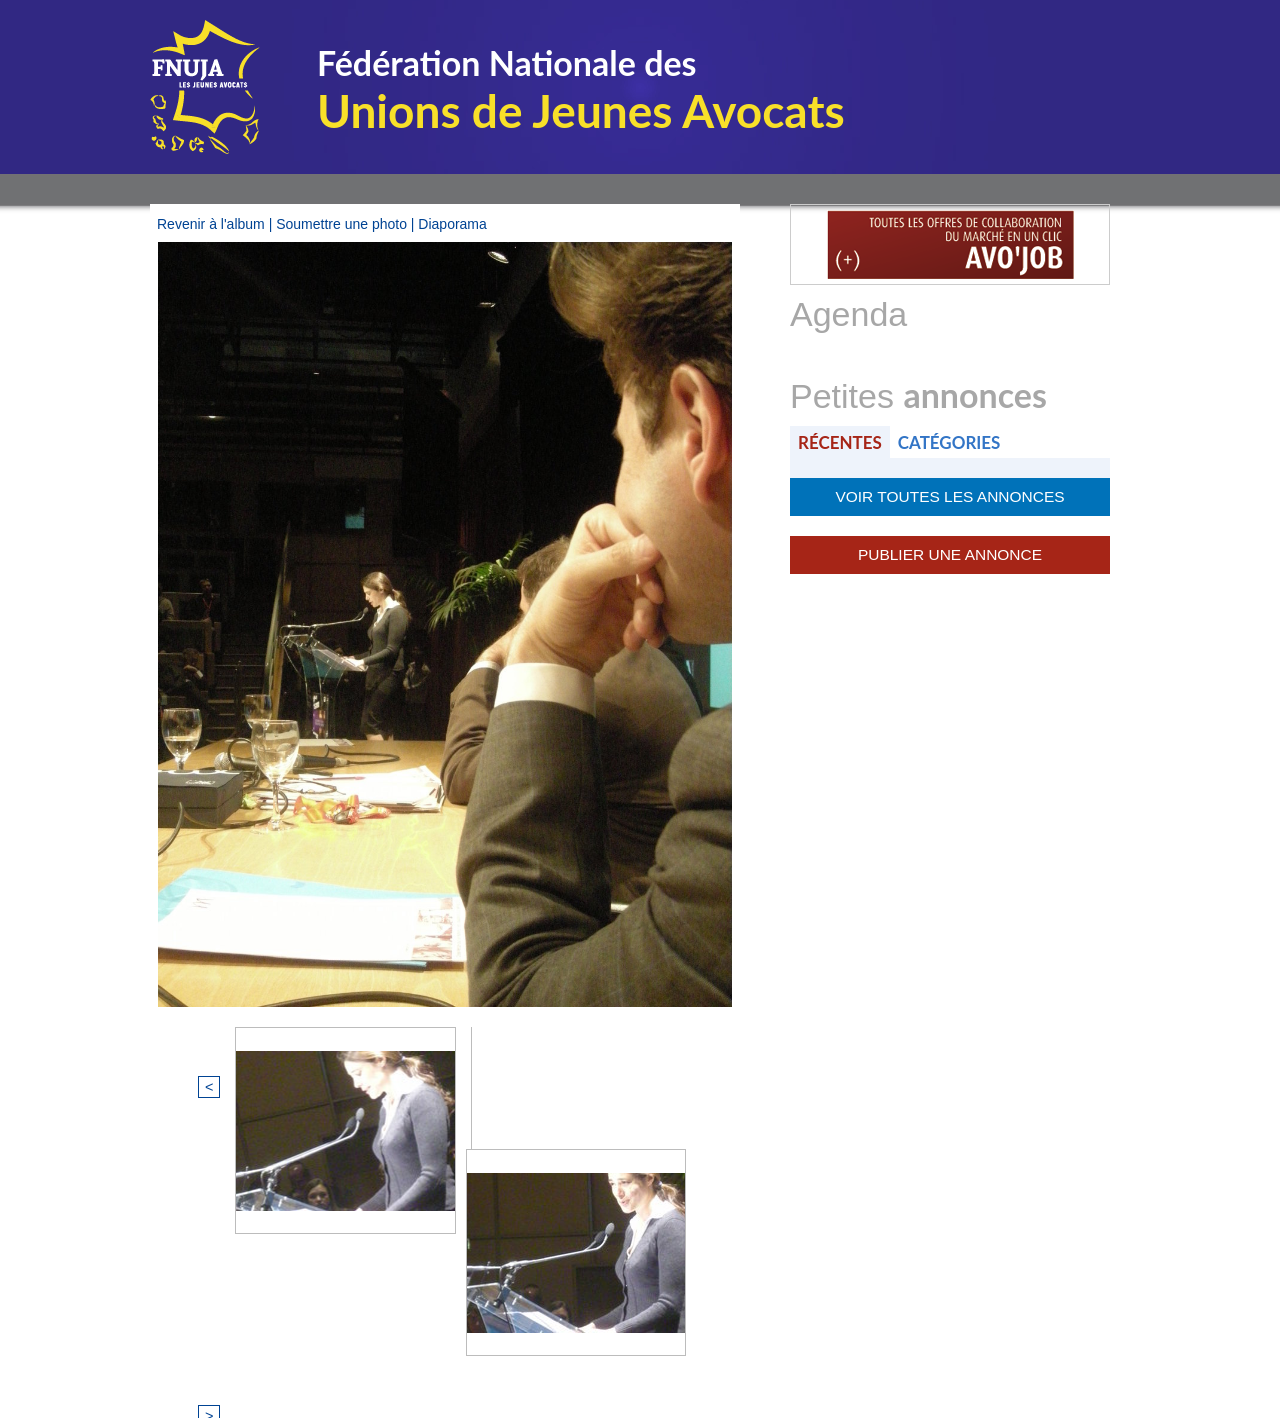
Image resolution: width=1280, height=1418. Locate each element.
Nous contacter (764, 1343)
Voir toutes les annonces (949, 495)
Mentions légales (500, 1343)
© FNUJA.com (359, 1343)
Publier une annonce (950, 551)
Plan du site (634, 1343)
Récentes (842, 441)
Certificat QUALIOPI (915, 1343)
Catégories (955, 441)
